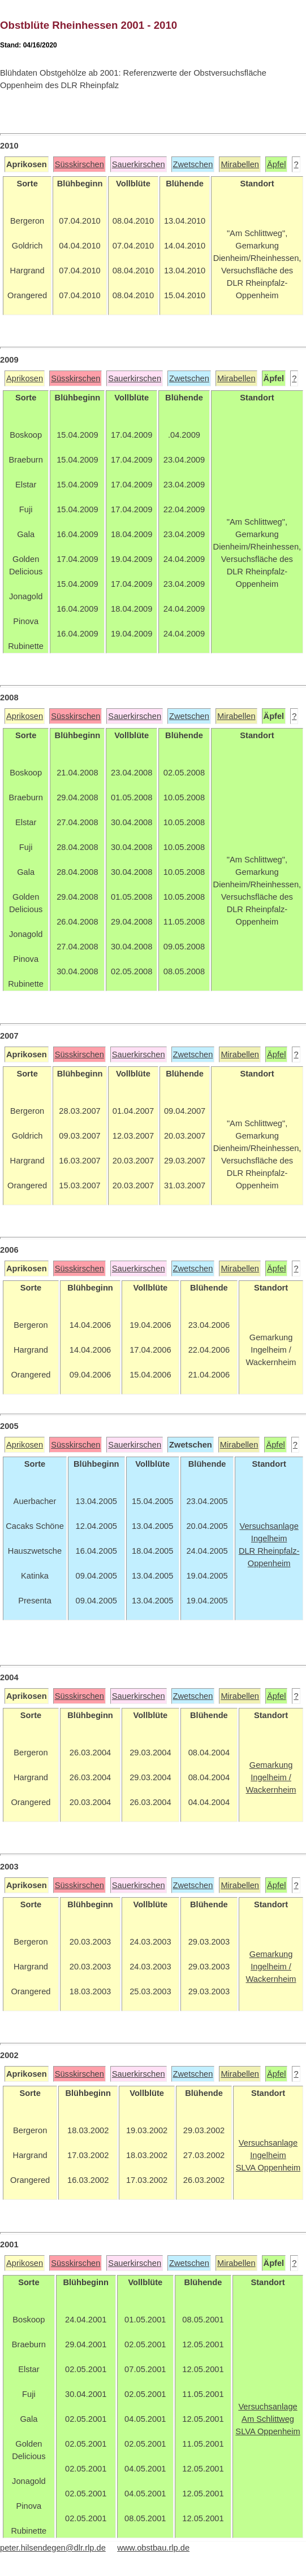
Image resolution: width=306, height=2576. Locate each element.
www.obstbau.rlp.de (153, 2547)
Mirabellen (240, 164)
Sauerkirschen (138, 164)
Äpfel (276, 164)
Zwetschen (193, 164)
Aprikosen (24, 378)
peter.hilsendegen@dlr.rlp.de (53, 2547)
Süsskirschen (79, 164)
